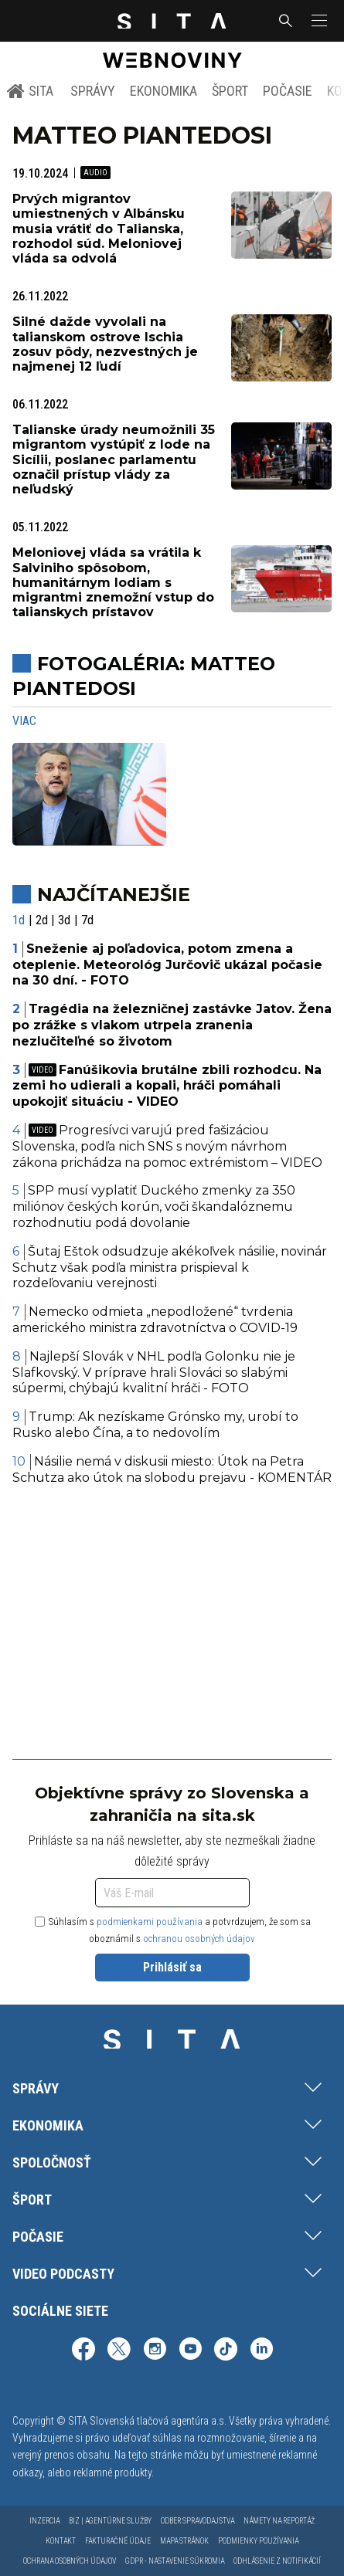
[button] (317, 21)
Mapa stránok (184, 2541)
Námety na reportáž (279, 2521)
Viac (24, 720)
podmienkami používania (150, 1921)
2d (42, 920)
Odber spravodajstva (197, 2521)
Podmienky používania (258, 2541)
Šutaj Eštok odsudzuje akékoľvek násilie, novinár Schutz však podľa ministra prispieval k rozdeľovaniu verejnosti (169, 1267)
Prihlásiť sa (172, 1967)
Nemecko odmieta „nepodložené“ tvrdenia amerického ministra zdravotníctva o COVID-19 (155, 1319)
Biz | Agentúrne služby (110, 2521)
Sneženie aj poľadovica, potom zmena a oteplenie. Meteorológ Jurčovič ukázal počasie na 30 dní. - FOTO (167, 964)
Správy (92, 91)
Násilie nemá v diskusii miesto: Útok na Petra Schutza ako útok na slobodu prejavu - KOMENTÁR (172, 1469)
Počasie (287, 91)
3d (64, 920)
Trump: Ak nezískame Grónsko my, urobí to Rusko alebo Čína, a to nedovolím (155, 1424)
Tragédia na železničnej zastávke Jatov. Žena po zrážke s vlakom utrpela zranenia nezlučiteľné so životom (172, 1025)
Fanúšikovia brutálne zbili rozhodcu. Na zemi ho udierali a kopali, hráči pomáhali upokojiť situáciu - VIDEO (167, 1086)
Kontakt (61, 2541)
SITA (29, 91)
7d (87, 920)
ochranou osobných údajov (199, 1938)
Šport (230, 91)
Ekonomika (163, 91)
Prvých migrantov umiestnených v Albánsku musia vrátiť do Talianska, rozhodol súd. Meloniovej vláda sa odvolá (98, 229)
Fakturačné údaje (118, 2541)
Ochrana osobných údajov (69, 2561)
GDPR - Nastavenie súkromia (174, 2561)
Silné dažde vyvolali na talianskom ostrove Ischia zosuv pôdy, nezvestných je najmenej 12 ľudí (105, 344)
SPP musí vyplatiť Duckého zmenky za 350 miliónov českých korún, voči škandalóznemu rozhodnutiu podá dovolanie (153, 1206)
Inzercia (44, 2521)
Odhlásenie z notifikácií (277, 2561)
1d (18, 920)
